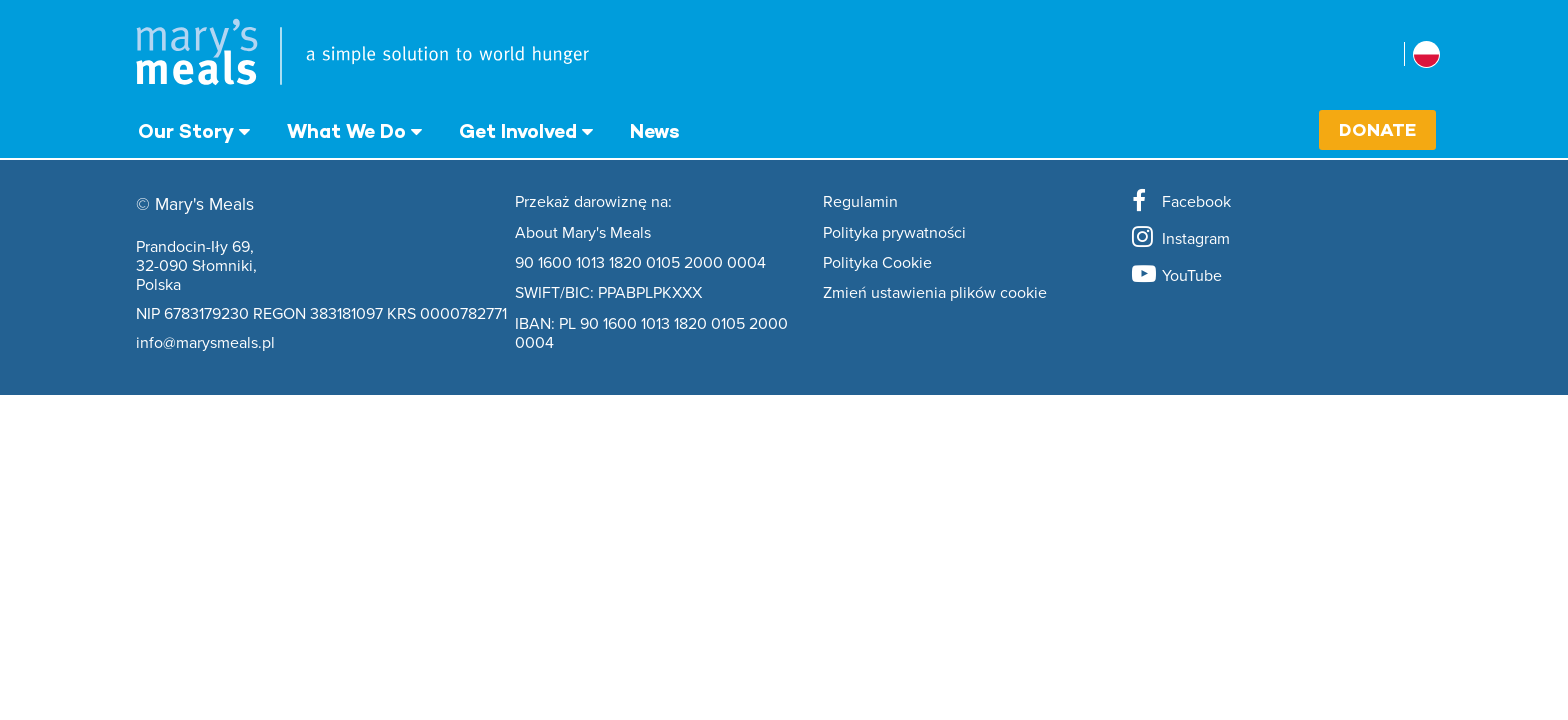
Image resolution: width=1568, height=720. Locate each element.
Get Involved (518, 131)
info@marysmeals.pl (205, 342)
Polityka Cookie (877, 263)
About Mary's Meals (583, 233)
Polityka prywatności (894, 233)
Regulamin (860, 202)
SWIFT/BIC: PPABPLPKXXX (608, 293)
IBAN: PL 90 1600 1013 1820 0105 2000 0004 (651, 333)
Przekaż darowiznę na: (593, 202)
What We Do (346, 131)
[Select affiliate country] (1426, 54)
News (655, 131)
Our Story (186, 131)
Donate (1377, 129)
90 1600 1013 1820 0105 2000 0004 (640, 263)
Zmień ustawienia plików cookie (935, 293)
